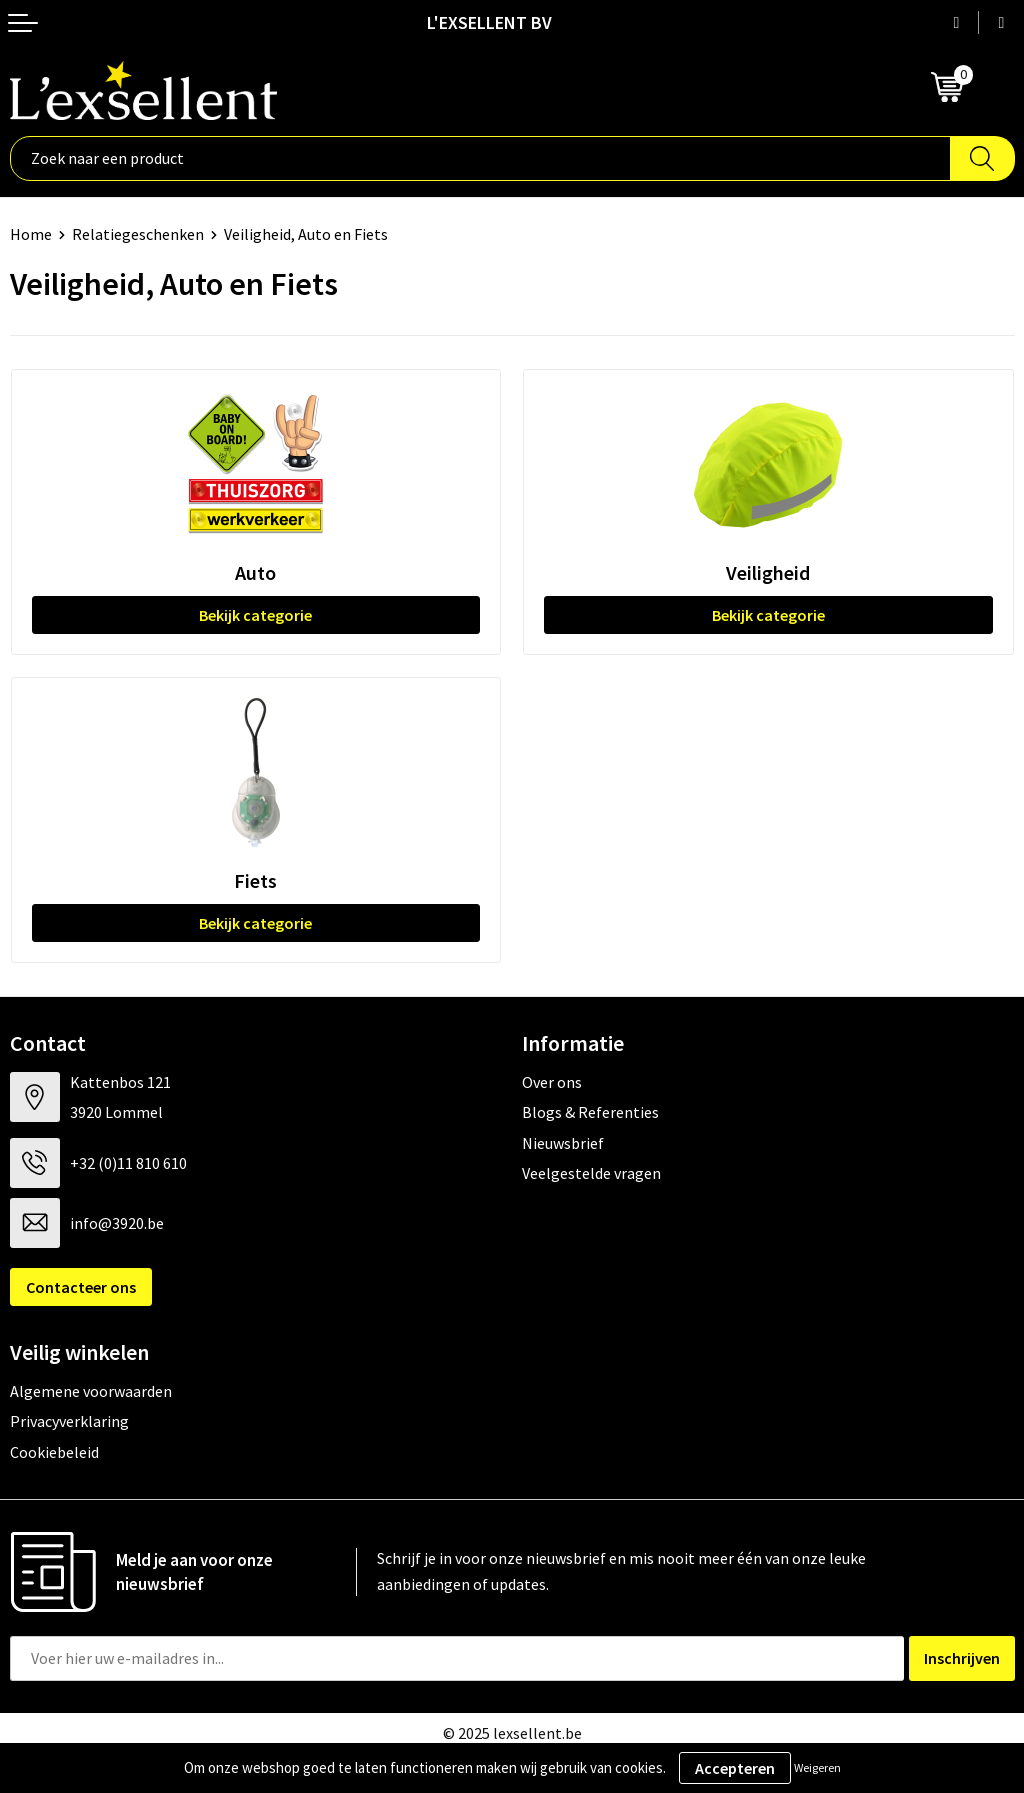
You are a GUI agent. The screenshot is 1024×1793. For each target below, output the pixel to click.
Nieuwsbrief (563, 1143)
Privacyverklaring (69, 1421)
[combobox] (480, 158)
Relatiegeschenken (138, 234)
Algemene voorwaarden (91, 1391)
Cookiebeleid (54, 1452)
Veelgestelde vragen (591, 1173)
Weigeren (817, 1767)
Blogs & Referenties (590, 1112)
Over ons (552, 1082)
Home (31, 234)
